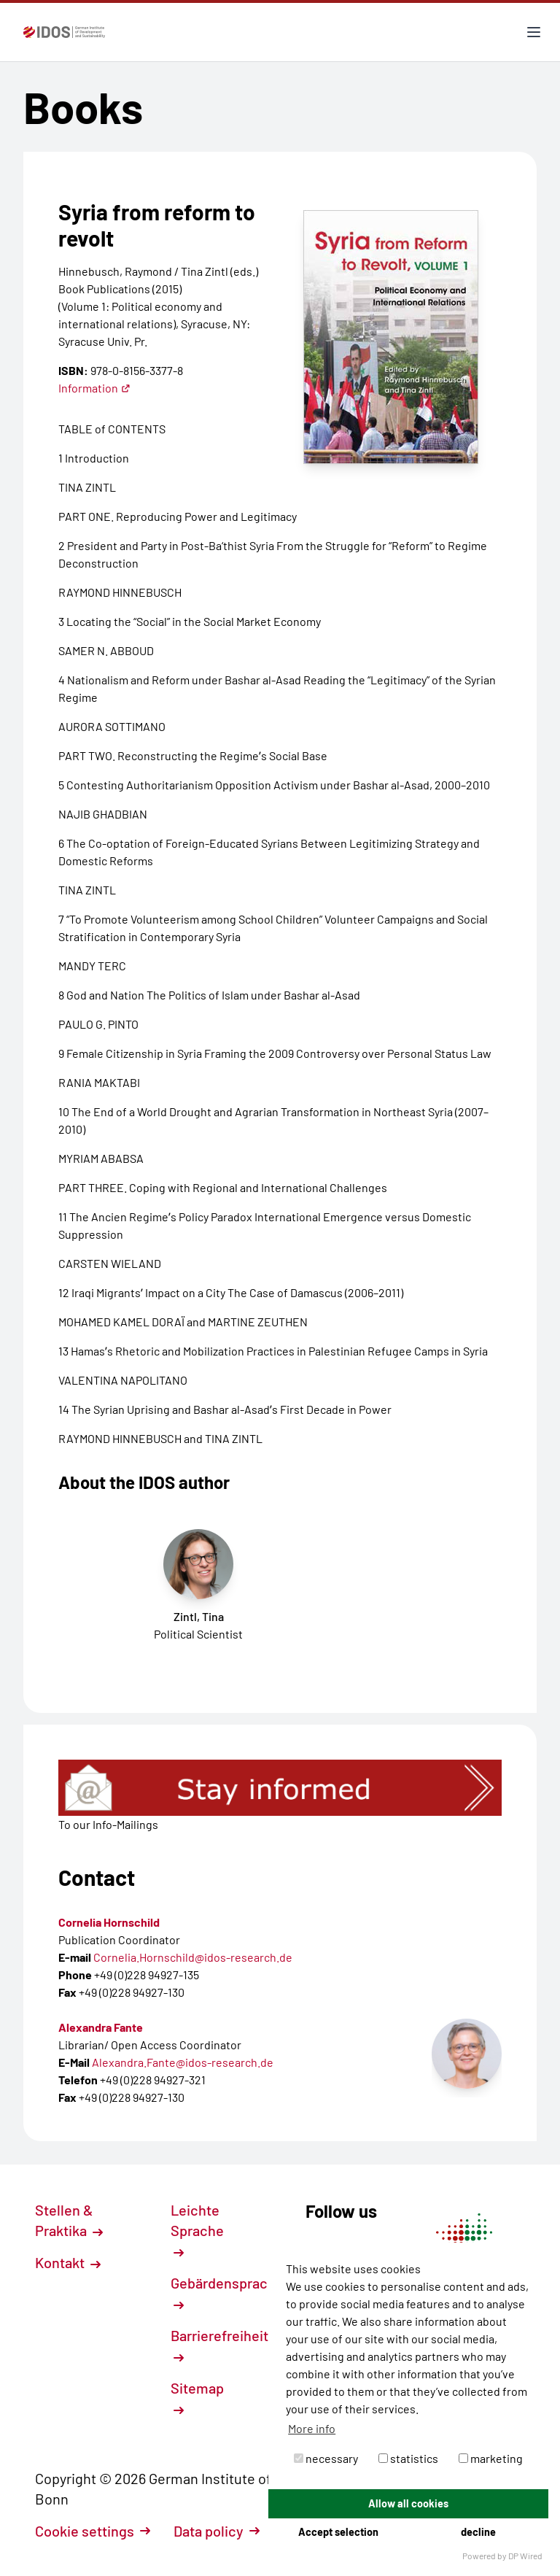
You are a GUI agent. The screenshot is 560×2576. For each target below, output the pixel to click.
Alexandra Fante (100, 2027)
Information (94, 388)
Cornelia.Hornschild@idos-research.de (192, 1957)
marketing (491, 2458)
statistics (408, 2458)
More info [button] (311, 2428)
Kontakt (68, 2262)
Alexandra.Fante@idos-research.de (182, 2062)
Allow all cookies (408, 2503)
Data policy (217, 2531)
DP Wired (525, 2555)
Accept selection (338, 2532)
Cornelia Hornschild (109, 1922)
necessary (326, 2458)
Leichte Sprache (197, 2229)
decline (478, 2532)
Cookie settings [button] (92, 2531)
